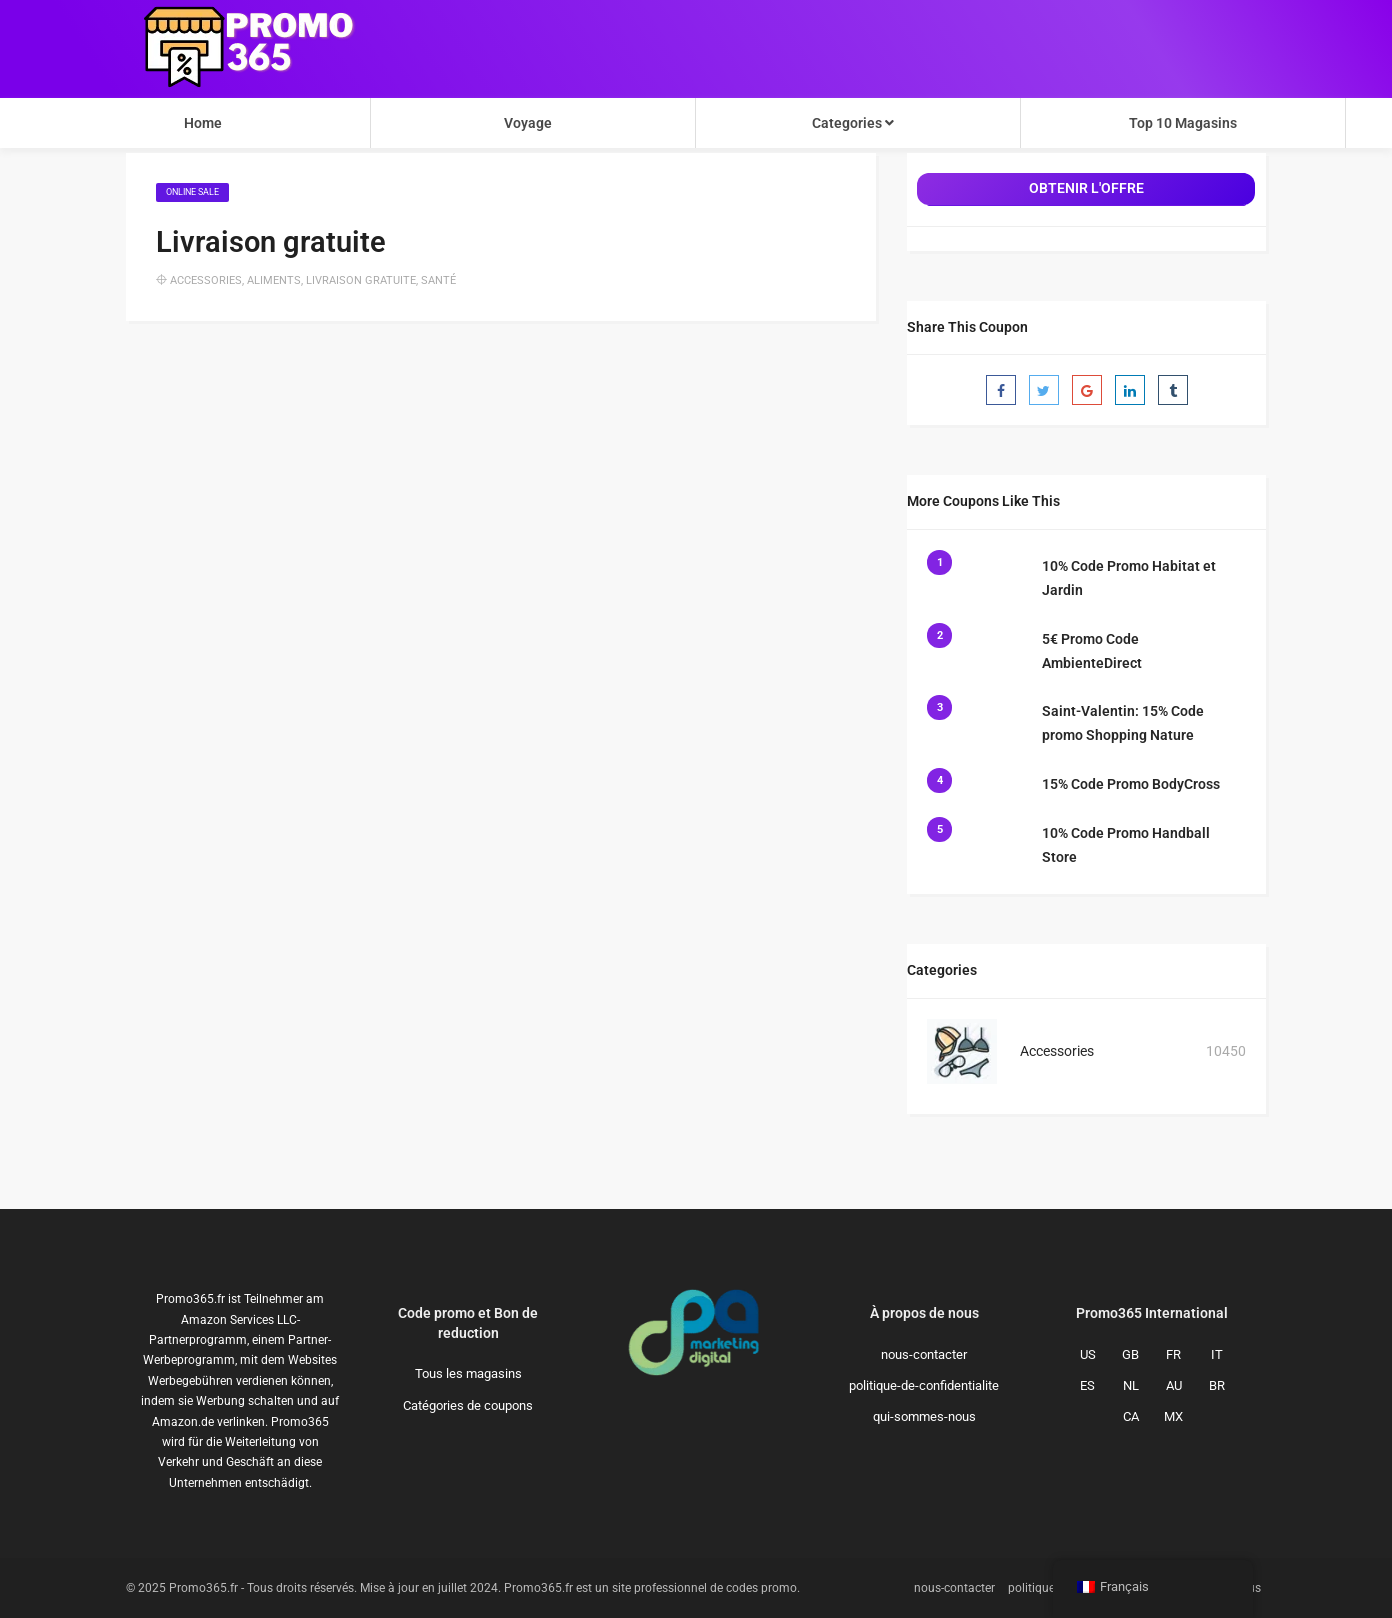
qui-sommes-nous (924, 1416)
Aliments (274, 280)
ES (1087, 1385)
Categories (853, 123)
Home (203, 123)
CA (1131, 1416)
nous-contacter (924, 1354)
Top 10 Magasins (1183, 123)
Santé (438, 280)
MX (1173, 1416)
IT (1217, 1354)
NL (1131, 1385)
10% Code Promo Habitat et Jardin (1129, 578)
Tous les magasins (468, 1373)
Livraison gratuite (361, 280)
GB (1130, 1354)
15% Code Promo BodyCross (1131, 784)
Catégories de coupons (468, 1405)
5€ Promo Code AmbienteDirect (1092, 651)
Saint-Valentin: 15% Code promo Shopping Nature (1123, 723)
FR (1173, 1354)
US (1088, 1354)
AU (1174, 1385)
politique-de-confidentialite (924, 1385)
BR (1217, 1385)
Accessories (206, 280)
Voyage (528, 123)
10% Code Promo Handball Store (1126, 845)
